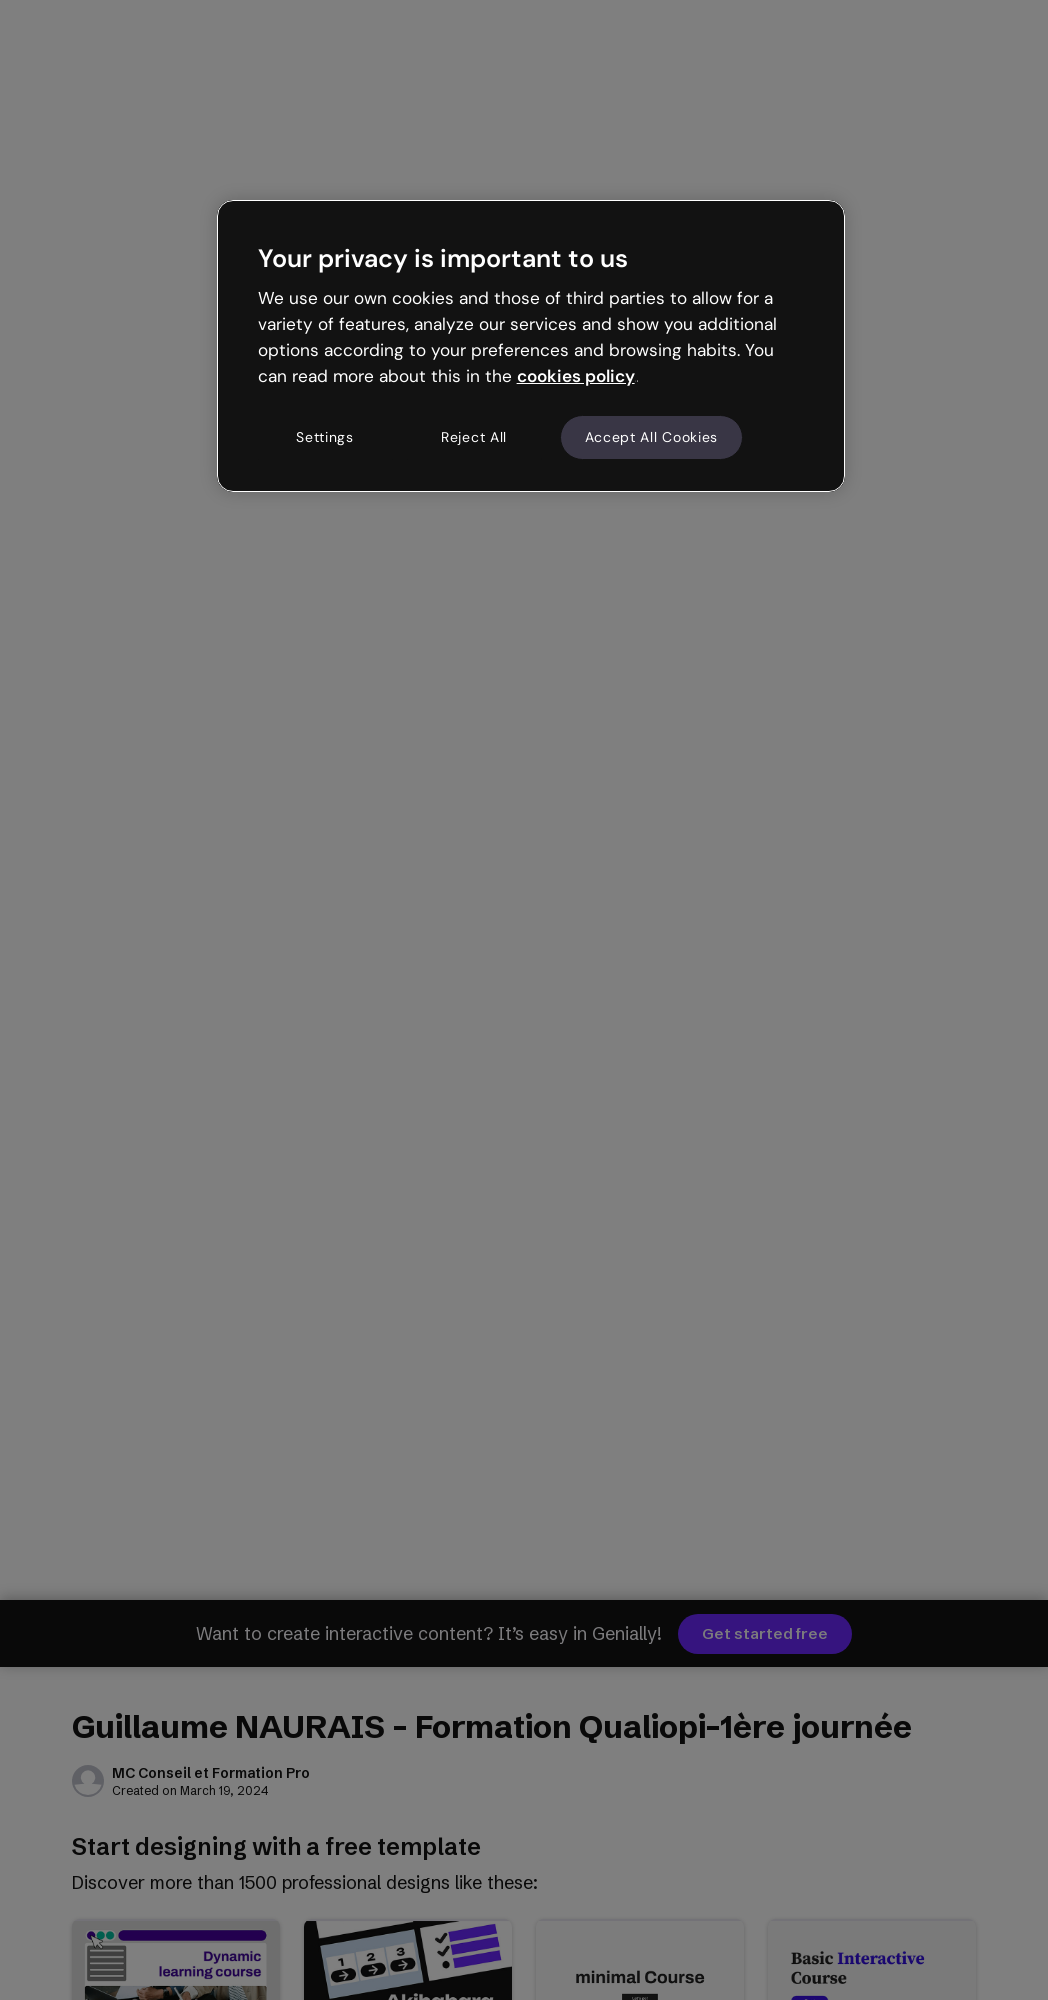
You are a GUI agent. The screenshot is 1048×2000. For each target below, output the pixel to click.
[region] (531, 346)
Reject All (474, 437)
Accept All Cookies (652, 437)
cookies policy (576, 376)
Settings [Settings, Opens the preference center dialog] (325, 437)
